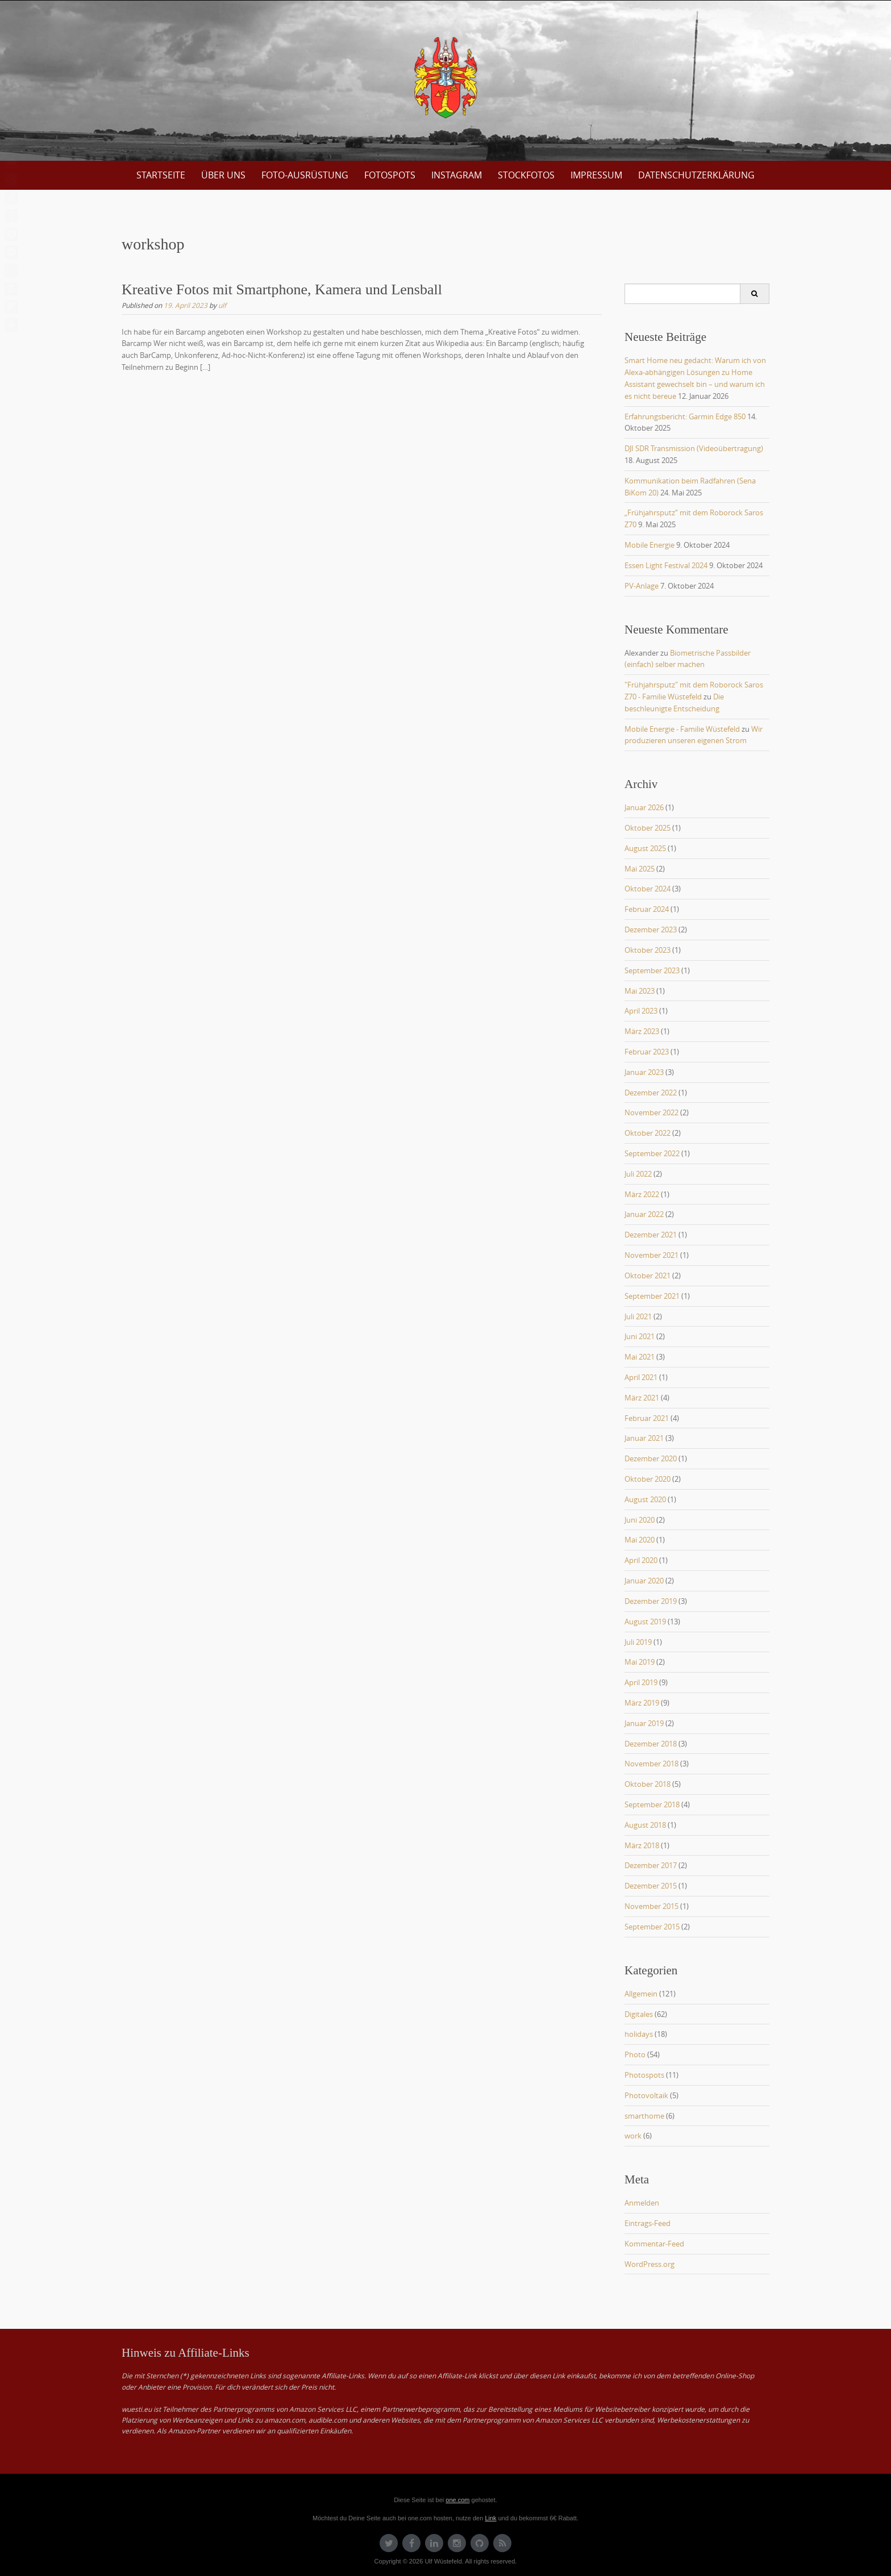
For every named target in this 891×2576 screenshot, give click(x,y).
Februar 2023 (646, 1052)
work (633, 2136)
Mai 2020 (639, 1540)
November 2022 (651, 1112)
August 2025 (645, 848)
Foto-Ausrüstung (304, 175)
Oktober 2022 (647, 1133)
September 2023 (652, 970)
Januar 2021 (644, 1438)
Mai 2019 (639, 1662)
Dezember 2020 (650, 1458)
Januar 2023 (644, 1072)
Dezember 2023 (650, 929)
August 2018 (645, 1825)
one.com (457, 2499)
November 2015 (651, 1906)
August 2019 (645, 1621)
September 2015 (652, 1926)
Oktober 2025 (647, 828)
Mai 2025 (639, 869)
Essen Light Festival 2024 (665, 565)
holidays (638, 2034)
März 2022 (641, 1194)
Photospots (644, 2075)
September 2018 (652, 1804)
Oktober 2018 (647, 1784)
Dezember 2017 (650, 1865)
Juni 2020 (639, 1520)
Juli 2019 (638, 1642)
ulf (222, 305)
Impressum (596, 175)
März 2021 (641, 1398)
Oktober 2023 (647, 950)
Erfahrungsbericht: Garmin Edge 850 (685, 416)
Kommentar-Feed (654, 2244)
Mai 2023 (639, 991)
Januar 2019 (644, 1723)
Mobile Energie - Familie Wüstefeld (682, 729)
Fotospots (389, 175)
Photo (635, 2054)
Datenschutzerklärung (696, 175)
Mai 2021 (639, 1357)
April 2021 (640, 1377)
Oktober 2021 (647, 1275)
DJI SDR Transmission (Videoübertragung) (693, 448)
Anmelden (641, 2203)
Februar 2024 (646, 909)
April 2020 (640, 1560)
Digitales (638, 2014)
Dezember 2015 (650, 1886)
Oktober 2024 (647, 888)
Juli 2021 (638, 1316)
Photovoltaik (646, 2095)
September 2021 (652, 1296)
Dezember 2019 (650, 1601)
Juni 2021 (639, 1336)
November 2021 (651, 1255)
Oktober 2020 (647, 1479)
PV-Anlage (641, 586)
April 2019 (640, 1682)
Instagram (456, 175)
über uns (223, 175)
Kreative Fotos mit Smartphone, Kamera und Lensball (282, 289)
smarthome (644, 2116)
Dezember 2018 (650, 1744)
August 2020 (645, 1499)
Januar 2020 (644, 1580)
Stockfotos (526, 175)
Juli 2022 (638, 1174)
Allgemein (640, 1994)
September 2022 (652, 1153)
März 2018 (641, 1845)
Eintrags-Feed (647, 2223)
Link (490, 2518)
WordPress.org (649, 2264)
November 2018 (651, 1763)
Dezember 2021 (650, 1234)
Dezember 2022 (650, 1092)
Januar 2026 (644, 807)
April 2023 (640, 1011)
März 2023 (641, 1031)
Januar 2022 (644, 1214)
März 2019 (641, 1703)
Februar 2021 (646, 1418)
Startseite (160, 175)
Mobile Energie (649, 545)
